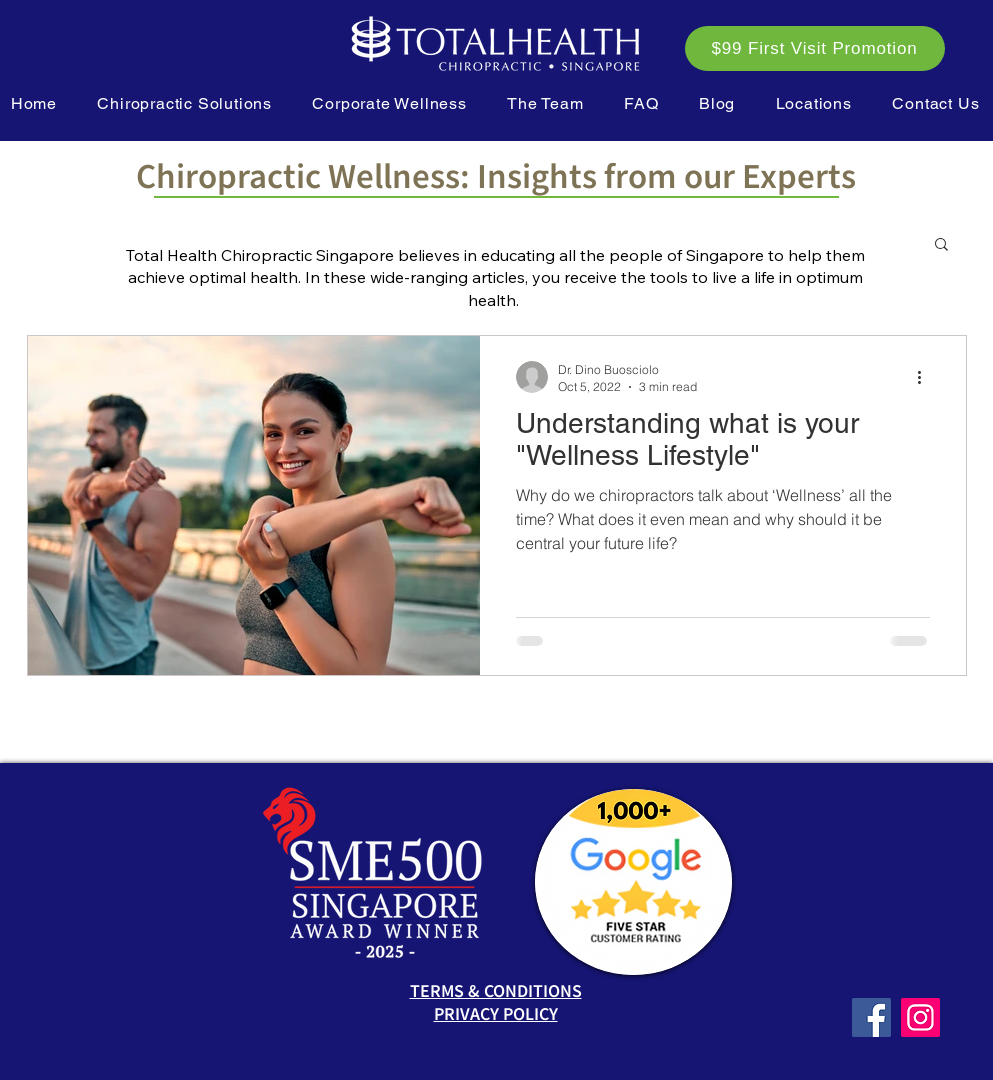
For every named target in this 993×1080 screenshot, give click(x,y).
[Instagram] (920, 1017)
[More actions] (927, 377)
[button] (184, 103)
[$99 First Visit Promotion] (815, 48)
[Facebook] (871, 1017)
